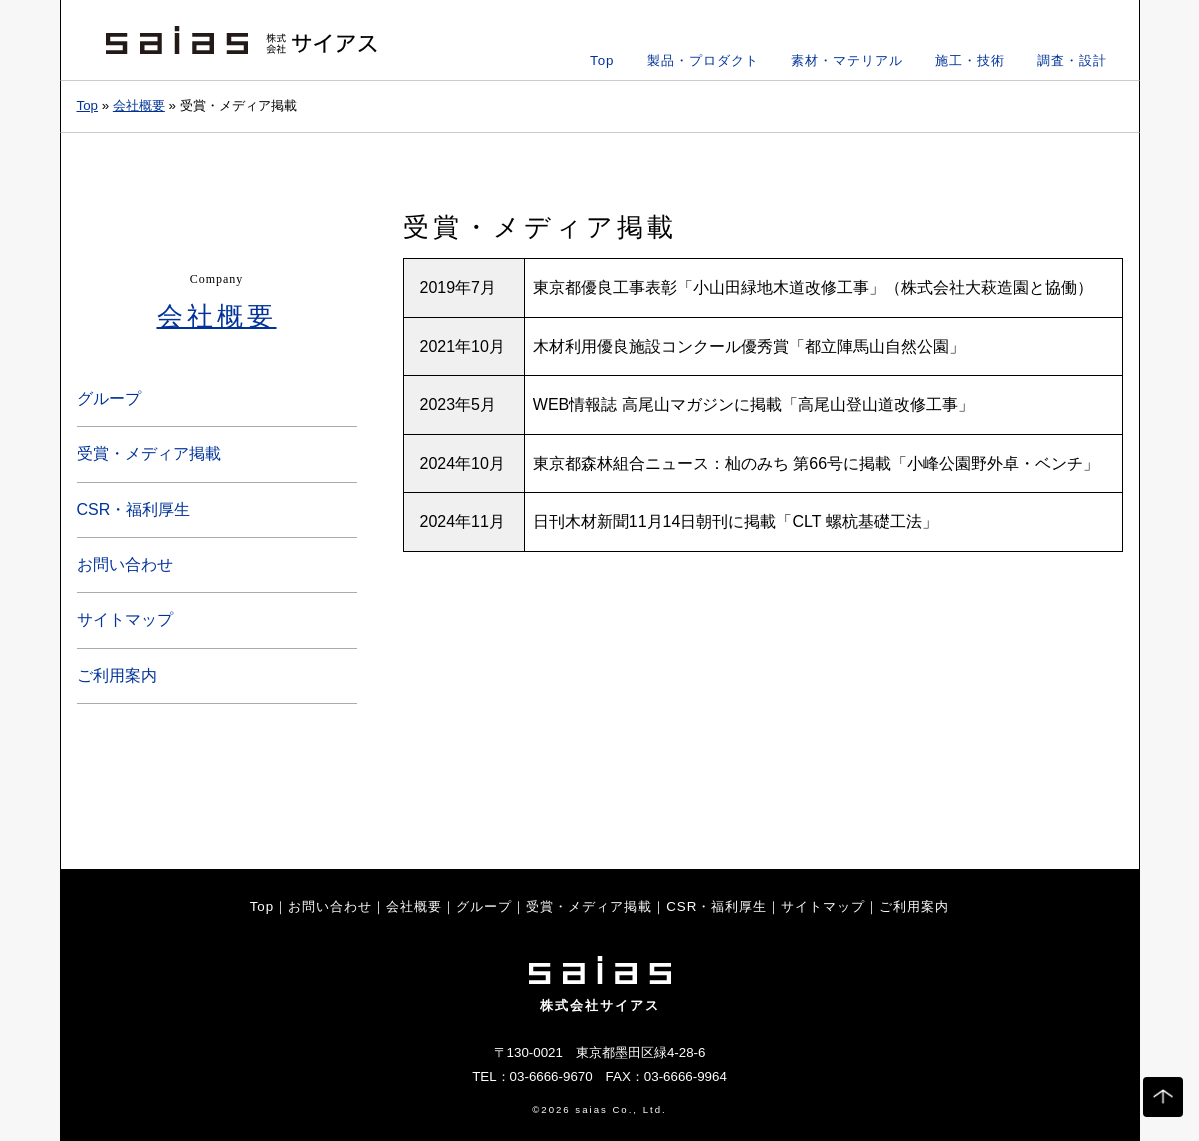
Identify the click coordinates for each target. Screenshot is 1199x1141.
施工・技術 (970, 60)
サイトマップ (125, 619)
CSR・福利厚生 (134, 509)
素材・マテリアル (847, 60)
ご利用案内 (117, 675)
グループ (109, 398)
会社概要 (139, 105)
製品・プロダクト (703, 60)
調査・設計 (1072, 60)
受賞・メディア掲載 (149, 453)
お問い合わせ (125, 564)
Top (602, 60)
